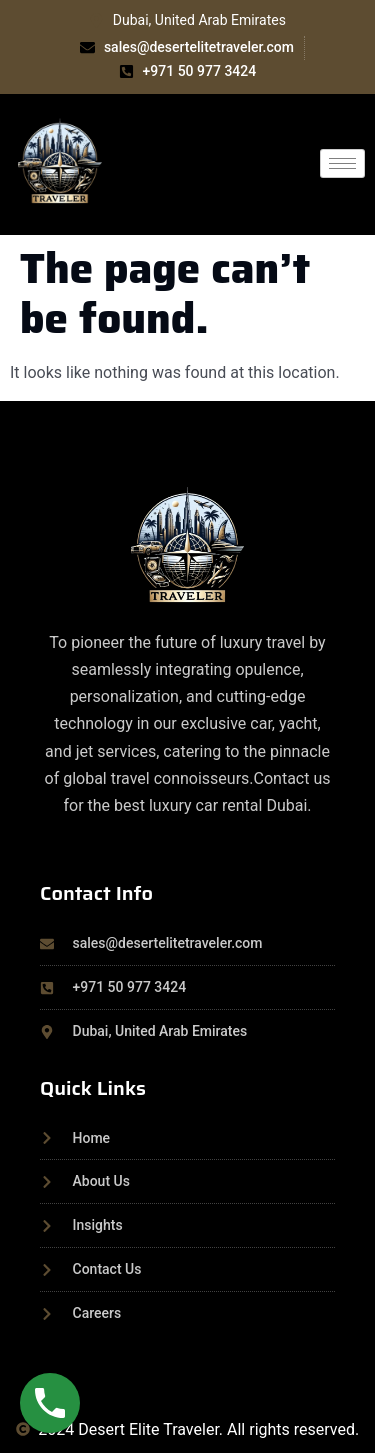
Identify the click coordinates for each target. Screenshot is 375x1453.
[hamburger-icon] (342, 163)
